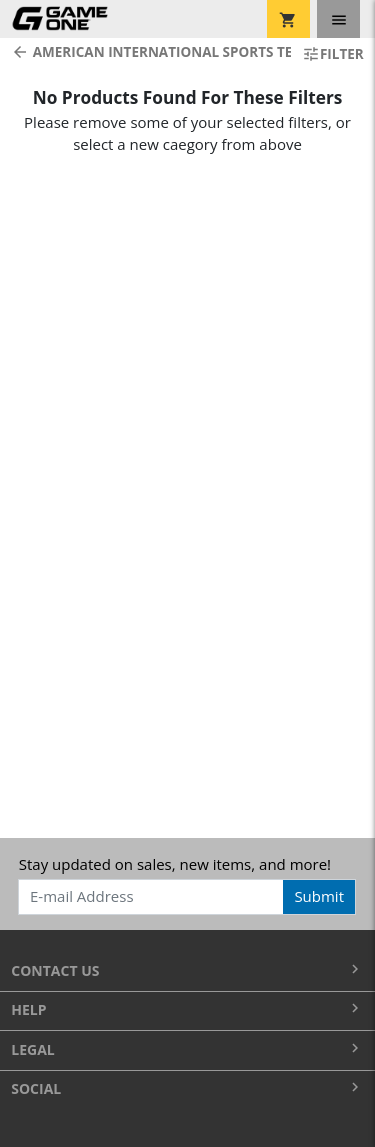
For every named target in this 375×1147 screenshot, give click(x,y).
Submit (319, 896)
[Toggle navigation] (338, 19)
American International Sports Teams (145, 52)
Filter (333, 54)
